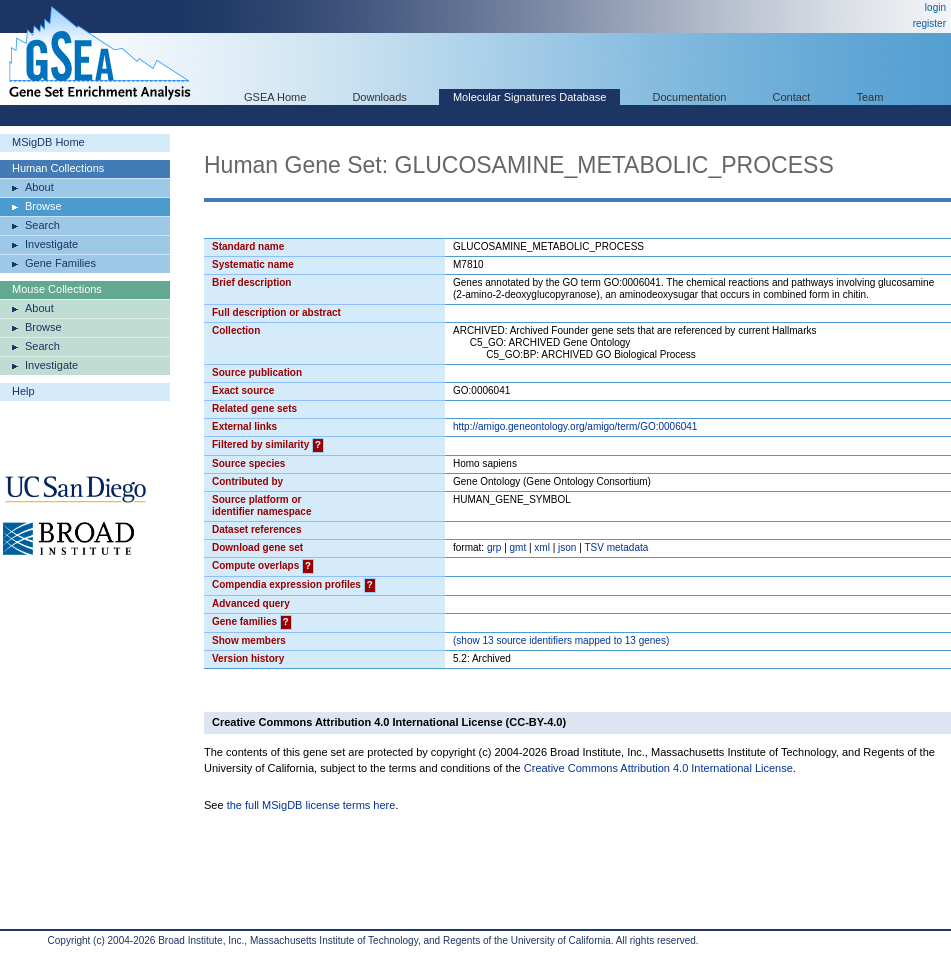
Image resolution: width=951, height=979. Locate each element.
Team (870, 97)
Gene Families (60, 263)
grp (494, 547)
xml (542, 547)
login (935, 7)
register (929, 23)
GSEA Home (275, 97)
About (39, 187)
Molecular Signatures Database (529, 97)
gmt (518, 547)
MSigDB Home (48, 142)
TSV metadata (616, 547)
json (567, 547)
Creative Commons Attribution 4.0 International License (658, 768)
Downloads (379, 97)
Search (42, 225)
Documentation (689, 97)
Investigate (51, 244)
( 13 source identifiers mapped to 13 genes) (561, 640)
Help (23, 391)
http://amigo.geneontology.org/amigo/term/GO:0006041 (575, 426)
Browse (43, 206)
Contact (792, 97)
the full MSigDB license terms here (311, 805)
